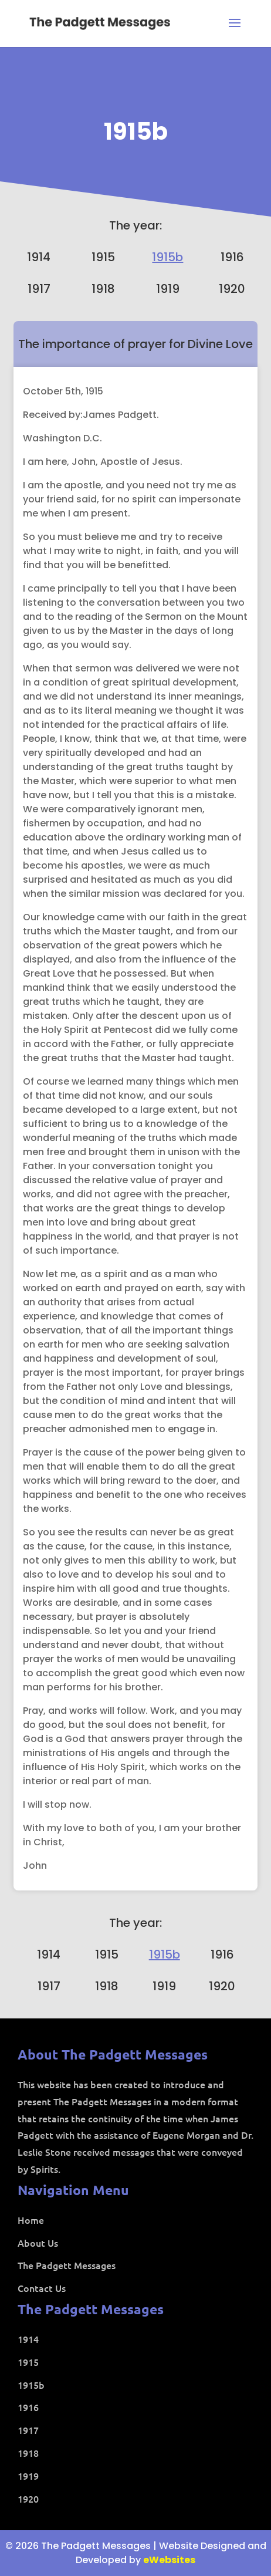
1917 (39, 289)
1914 (38, 257)
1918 (103, 289)
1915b (136, 131)
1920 (232, 289)
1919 (167, 289)
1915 (103, 257)
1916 (232, 257)
